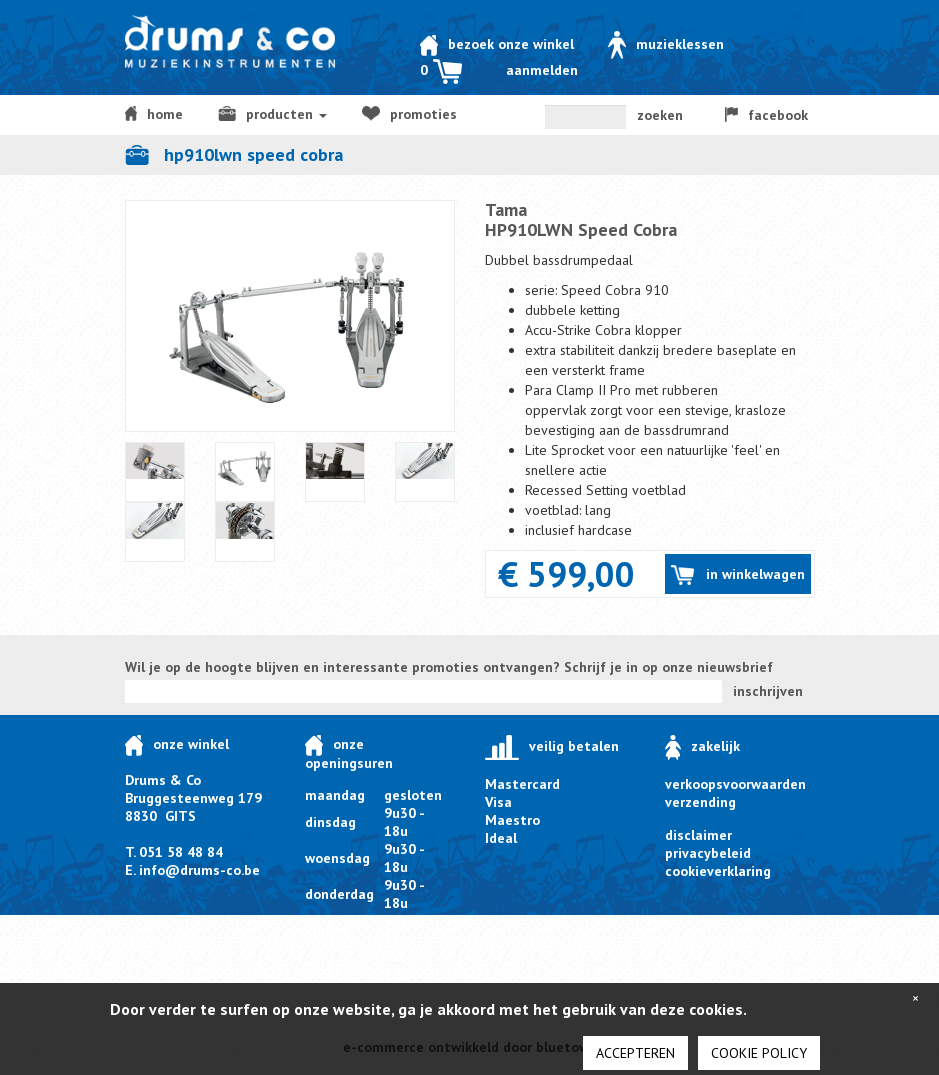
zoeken (660, 115)
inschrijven (768, 691)
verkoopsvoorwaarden (735, 784)
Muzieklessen (666, 44)
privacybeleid (708, 853)
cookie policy (759, 1053)
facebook (767, 115)
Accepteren (635, 1053)
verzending (700, 802)
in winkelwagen (737, 575)
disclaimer (698, 835)
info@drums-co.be (199, 870)
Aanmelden (542, 70)
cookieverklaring (718, 871)
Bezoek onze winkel (497, 44)
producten (272, 114)
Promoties (409, 114)
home (154, 114)
